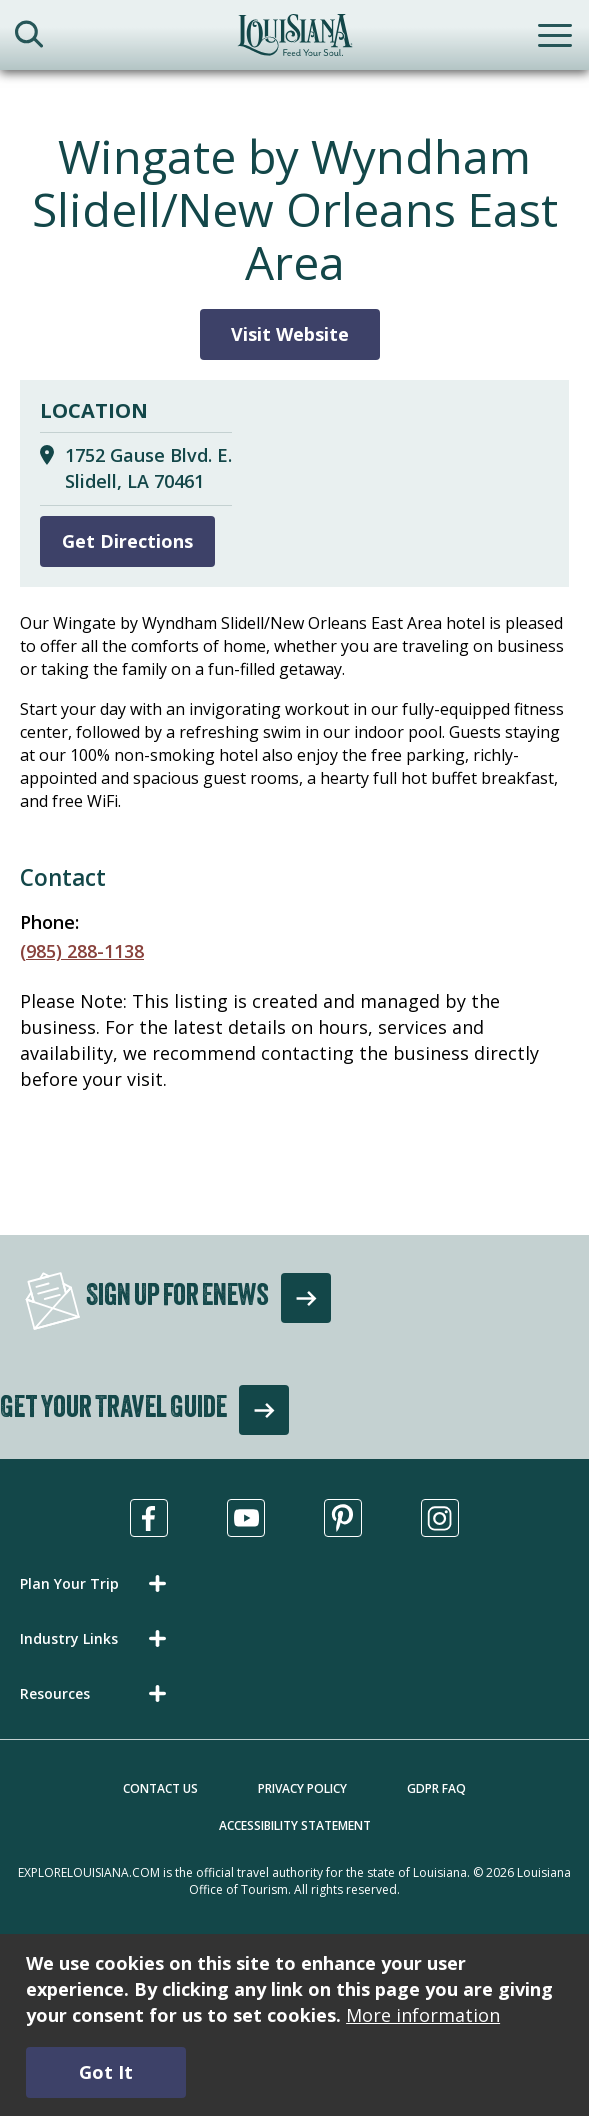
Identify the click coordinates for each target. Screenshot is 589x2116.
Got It (106, 2072)
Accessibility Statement (295, 1825)
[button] (97, 1583)
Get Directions (127, 541)
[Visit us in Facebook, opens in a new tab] (149, 1518)
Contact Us (160, 1788)
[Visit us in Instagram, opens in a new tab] (440, 1518)
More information (423, 2015)
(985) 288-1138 (82, 951)
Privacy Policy (302, 1788)
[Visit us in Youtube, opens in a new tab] (246, 1518)
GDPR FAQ (436, 1788)
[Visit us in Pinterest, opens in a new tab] (343, 1518)
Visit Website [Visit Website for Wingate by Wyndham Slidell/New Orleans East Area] (290, 334)
